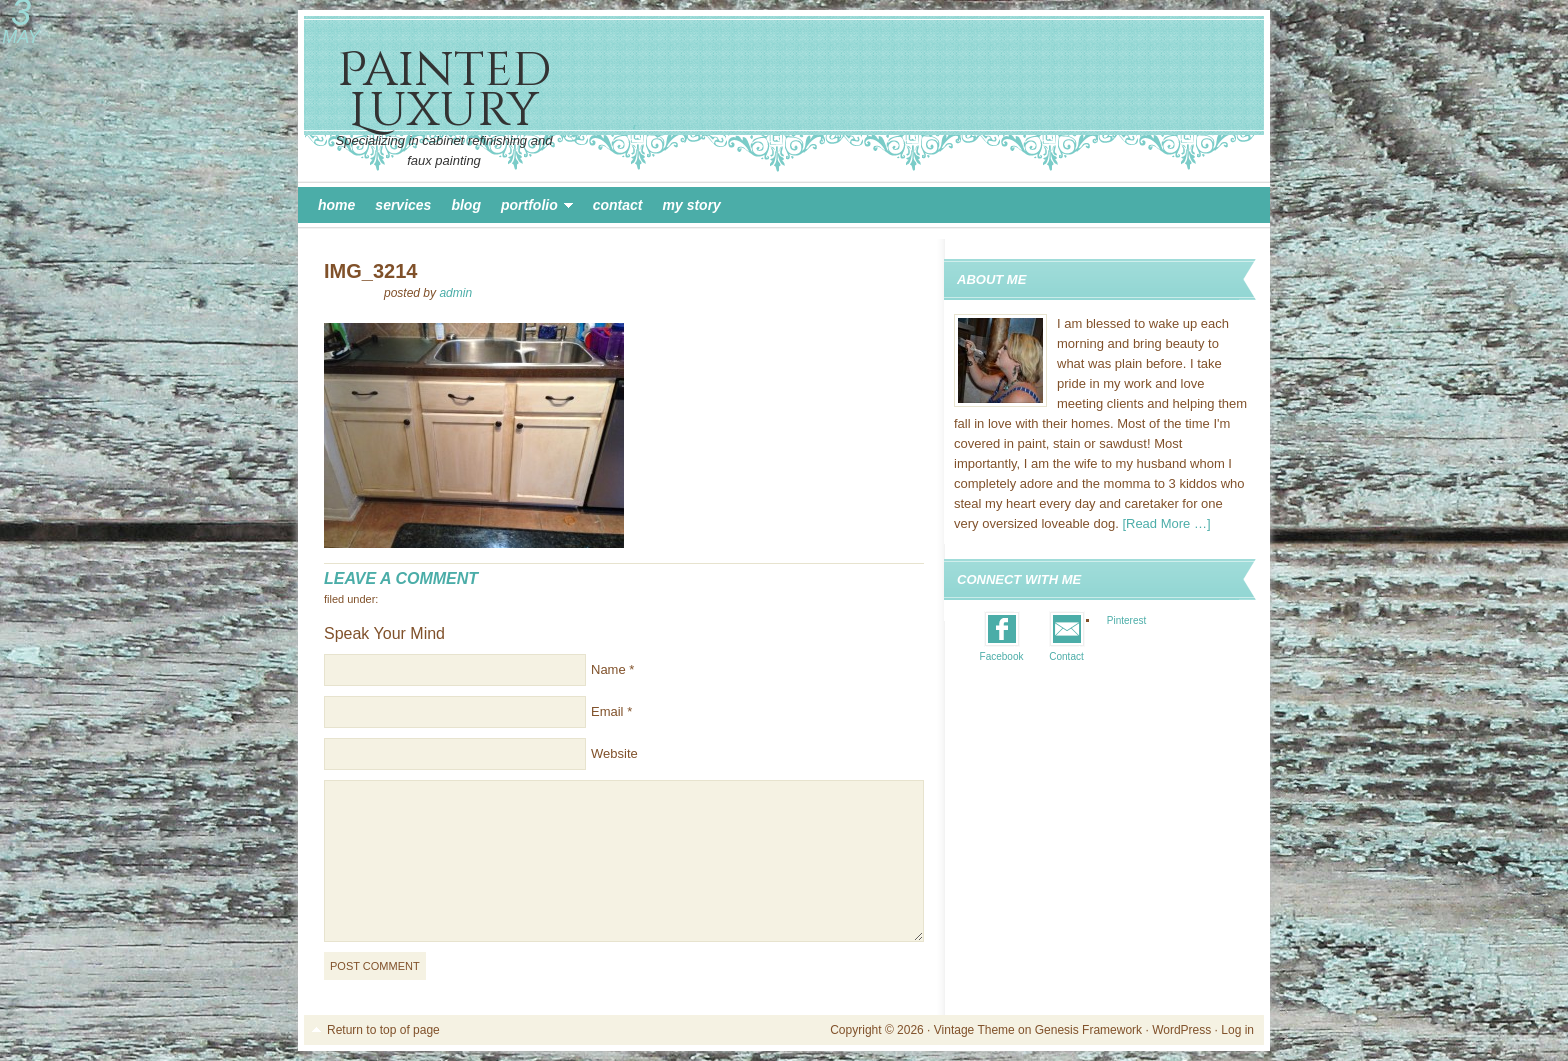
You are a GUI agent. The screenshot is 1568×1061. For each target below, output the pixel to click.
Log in (1237, 1030)
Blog (466, 205)
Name (608, 669)
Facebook (1002, 656)
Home (336, 205)
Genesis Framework (1088, 1030)
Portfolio (532, 208)
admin (455, 293)
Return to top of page (383, 1030)
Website (614, 753)
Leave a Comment (401, 578)
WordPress (1181, 1030)
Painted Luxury (444, 90)
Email (607, 711)
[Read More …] (1166, 523)
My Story (692, 205)
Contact (618, 205)
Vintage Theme (974, 1030)
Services (403, 205)
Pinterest (1126, 620)
